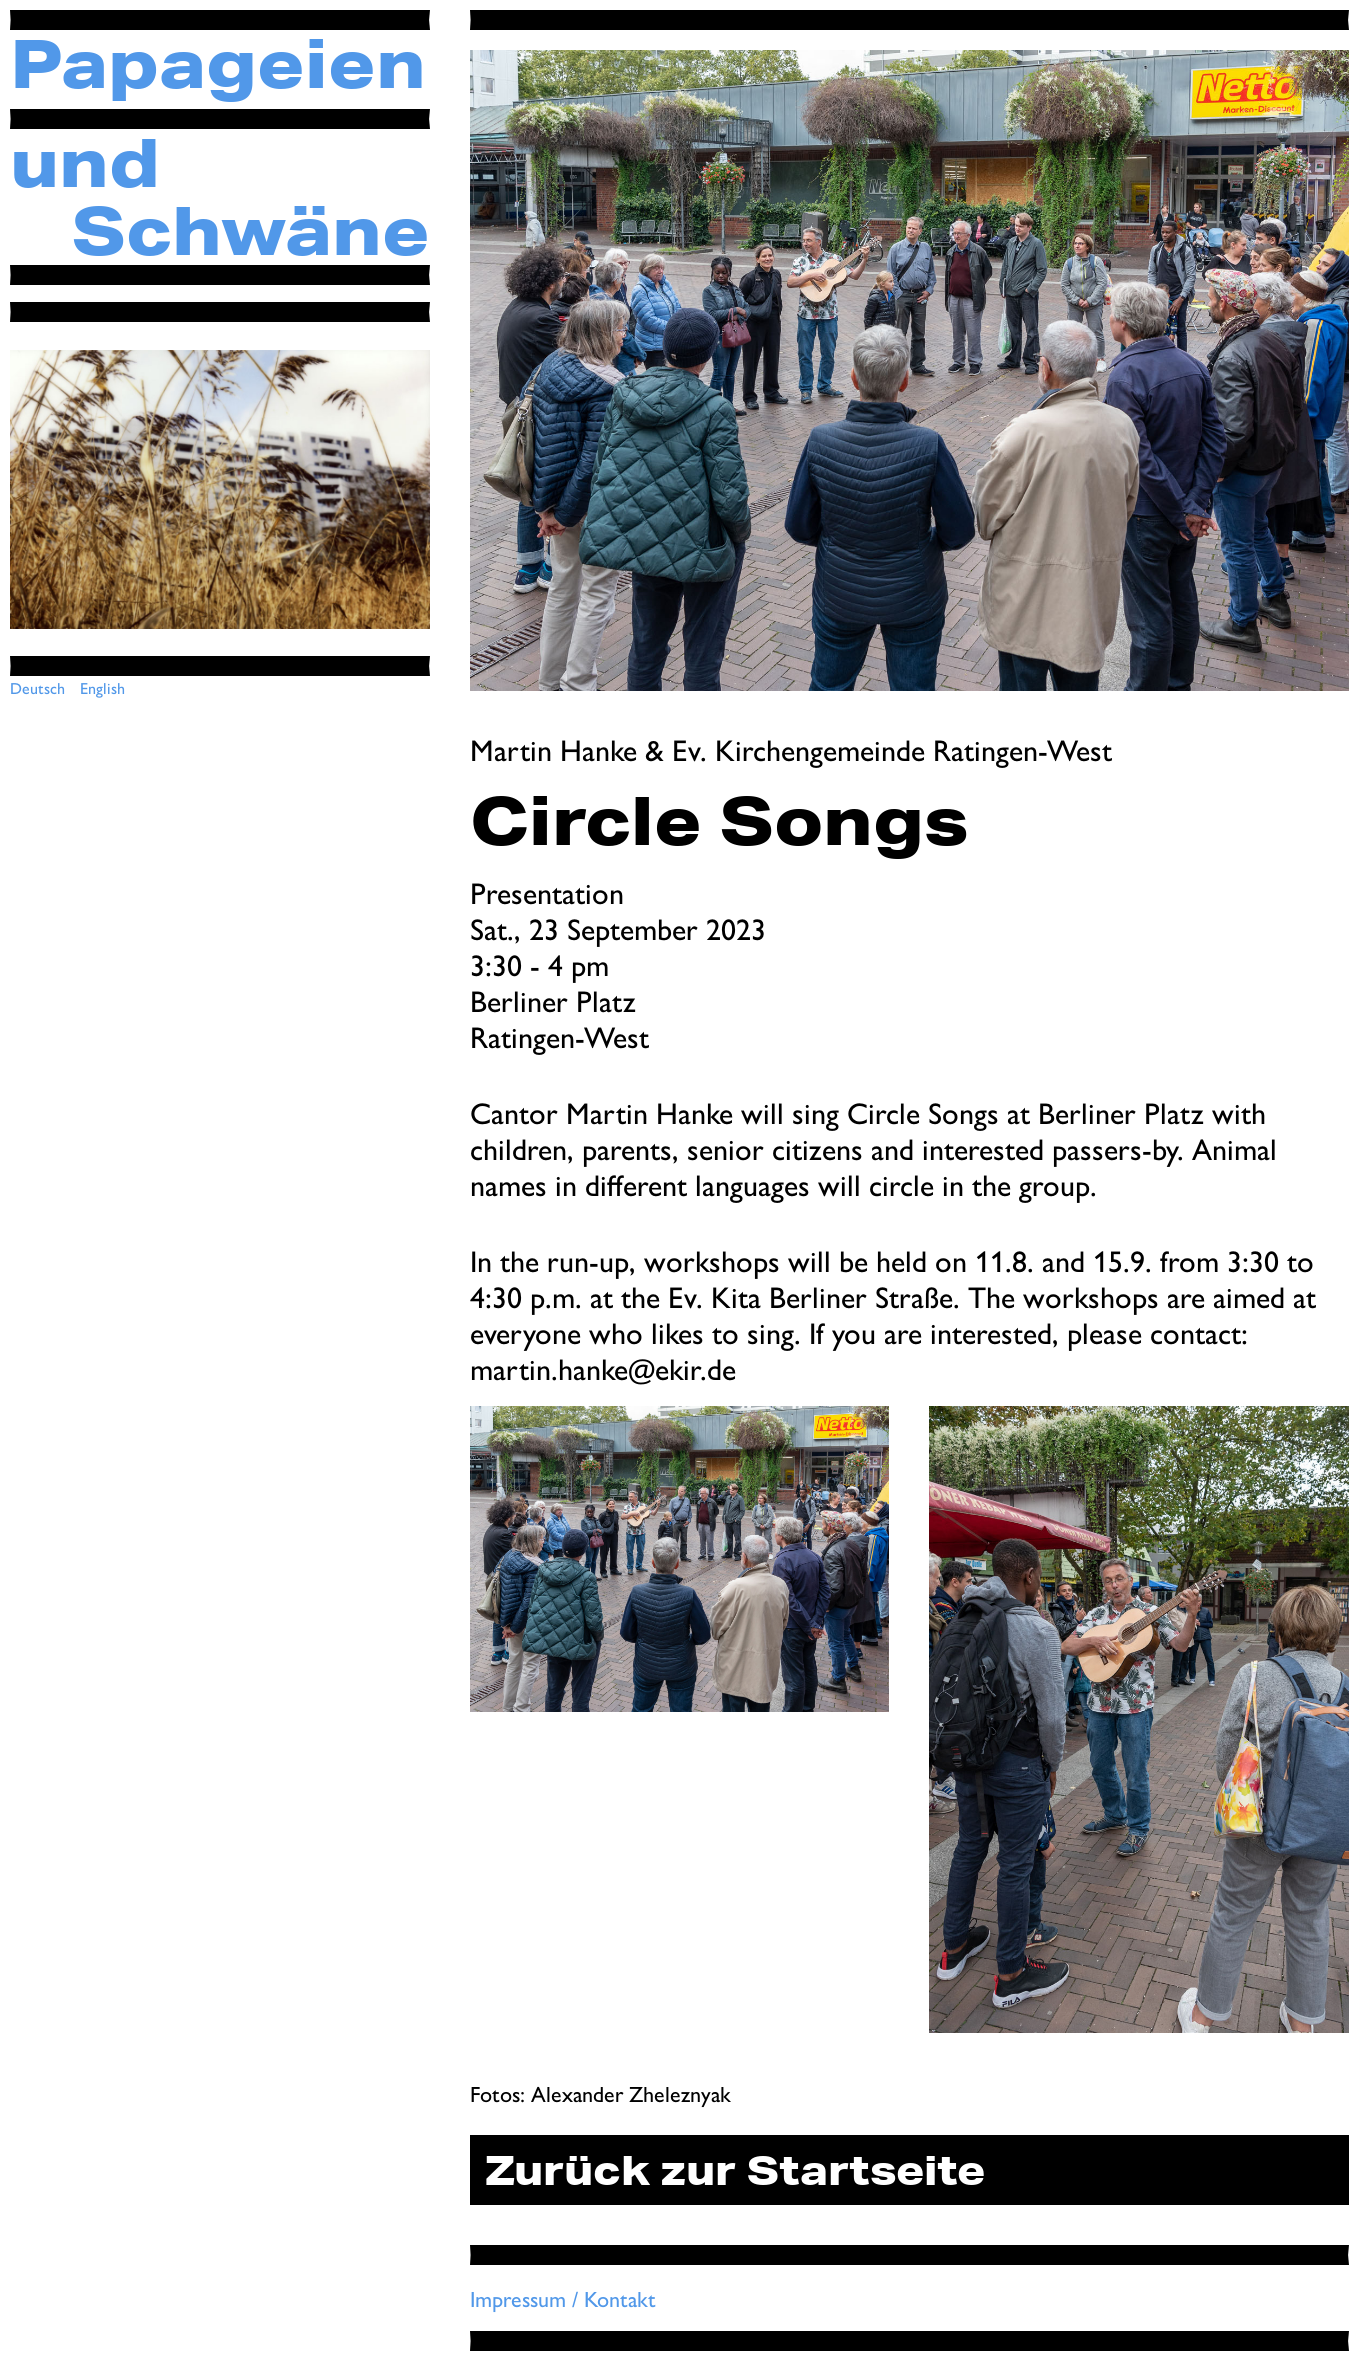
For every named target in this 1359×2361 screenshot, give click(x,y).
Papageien (218, 63)
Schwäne (251, 230)
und (85, 162)
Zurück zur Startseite (735, 2170)
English (102, 687)
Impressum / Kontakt (563, 2298)
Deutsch (37, 687)
